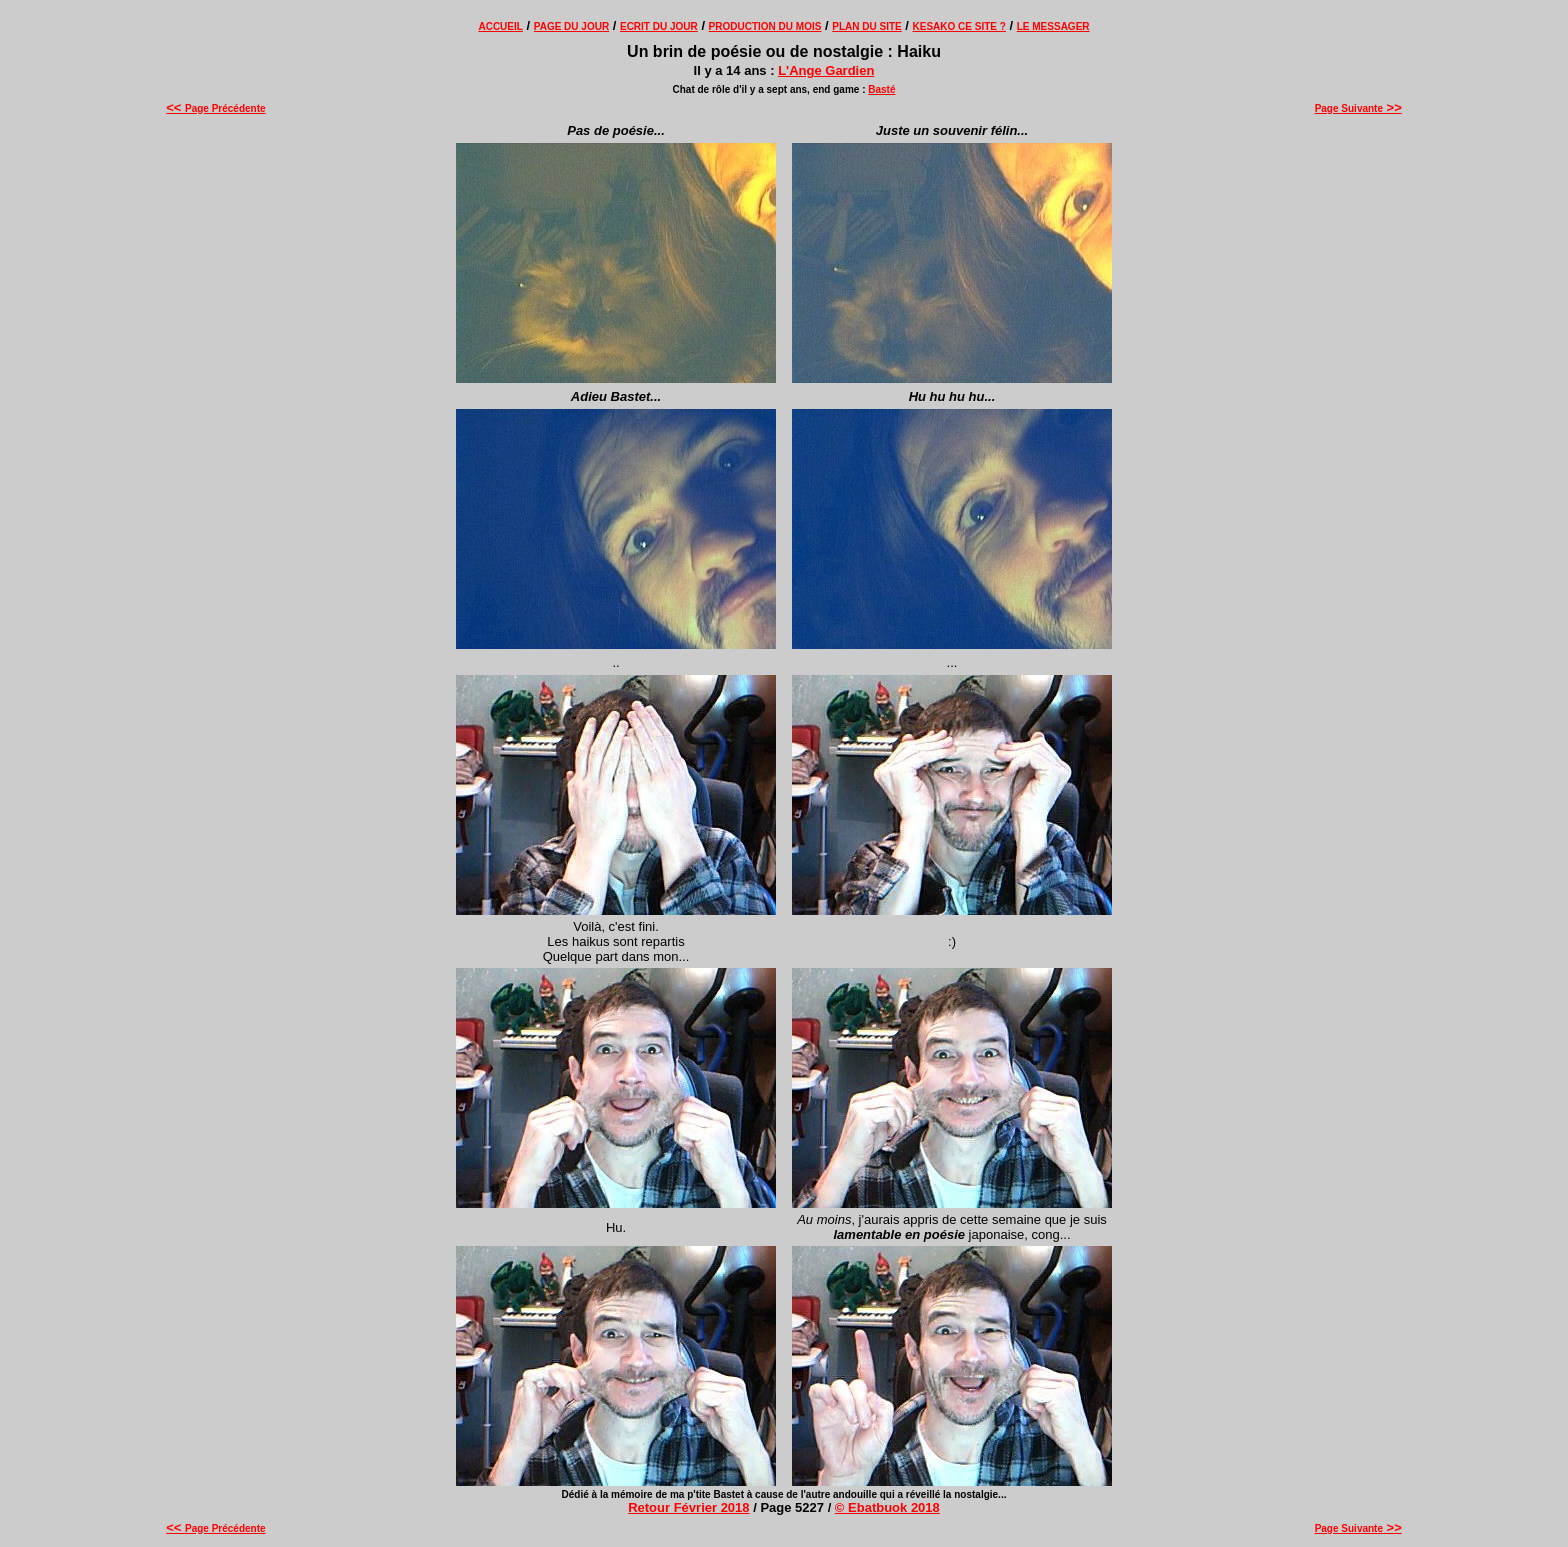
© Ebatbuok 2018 (887, 1507)
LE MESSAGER (1053, 26)
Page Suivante (1358, 108)
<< (175, 107)
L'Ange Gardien (826, 70)
